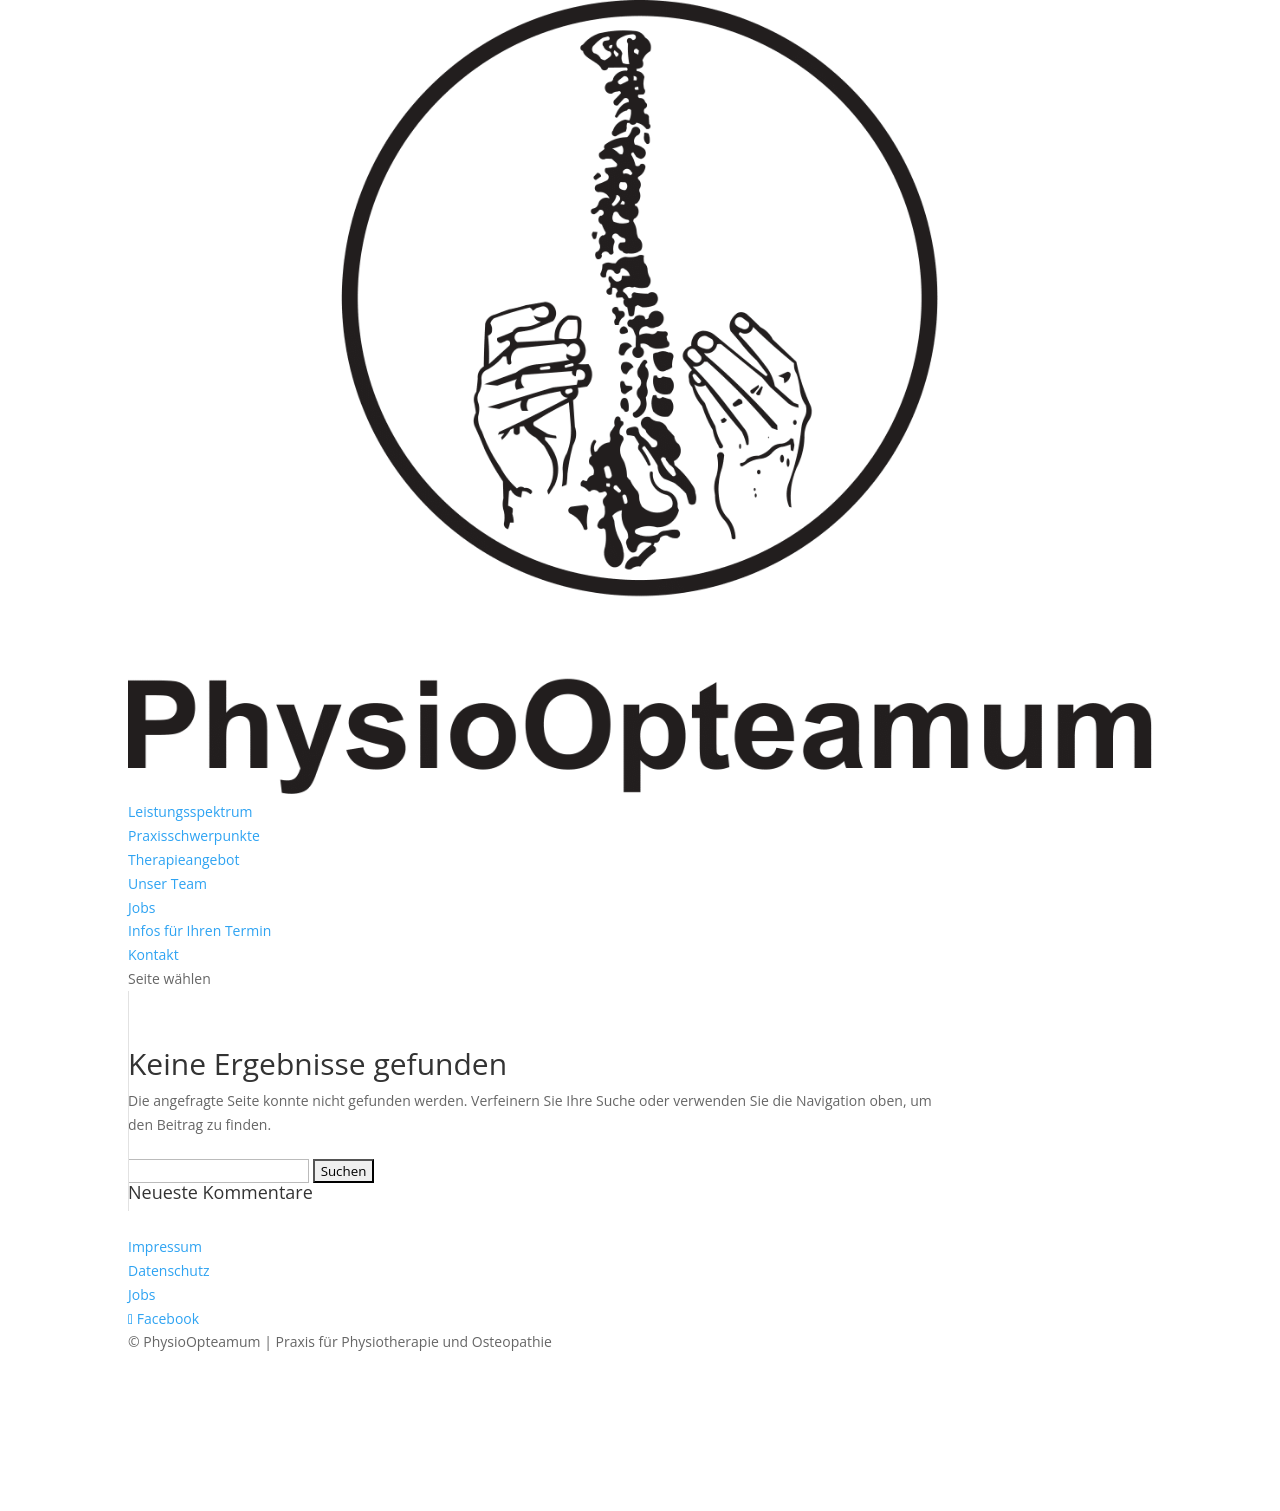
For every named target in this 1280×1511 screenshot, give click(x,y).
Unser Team (167, 883)
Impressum (165, 1246)
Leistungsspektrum (190, 811)
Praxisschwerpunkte (194, 835)
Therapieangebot (183, 859)
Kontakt (153, 954)
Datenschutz (168, 1270)
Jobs (141, 907)
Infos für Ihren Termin (199, 930)
